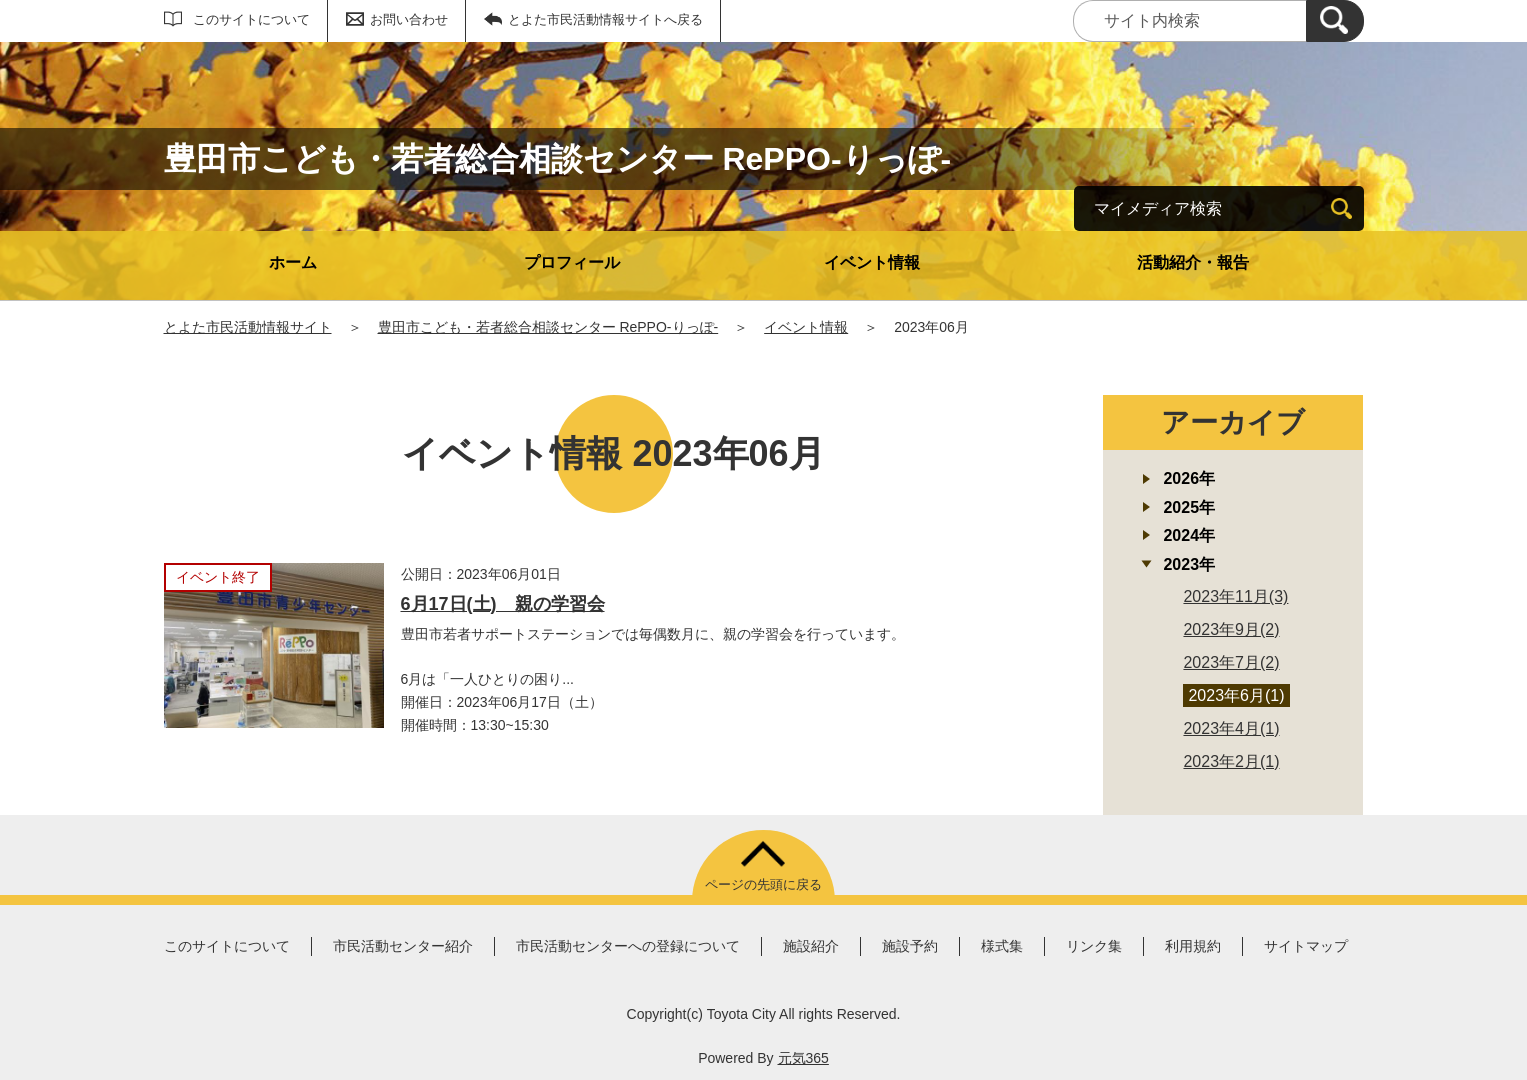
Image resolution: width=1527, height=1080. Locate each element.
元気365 (803, 1058)
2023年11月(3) (1235, 596)
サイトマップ (1306, 946)
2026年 (1189, 478)
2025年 (1189, 507)
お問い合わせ (409, 19)
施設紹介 (811, 946)
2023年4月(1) (1231, 728)
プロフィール (572, 262)
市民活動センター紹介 (403, 946)
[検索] (1335, 21)
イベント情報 (872, 262)
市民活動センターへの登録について (628, 946)
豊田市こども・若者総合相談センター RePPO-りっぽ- (548, 327)
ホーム (293, 262)
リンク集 (1094, 946)
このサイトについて (251, 19)
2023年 (1189, 564)
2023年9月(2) (1231, 629)
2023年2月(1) (1231, 761)
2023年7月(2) (1231, 662)
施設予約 (910, 946)
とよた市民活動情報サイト (248, 327)
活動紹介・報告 (1193, 262)
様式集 (1002, 946)
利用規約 (1193, 946)
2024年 (1189, 535)
